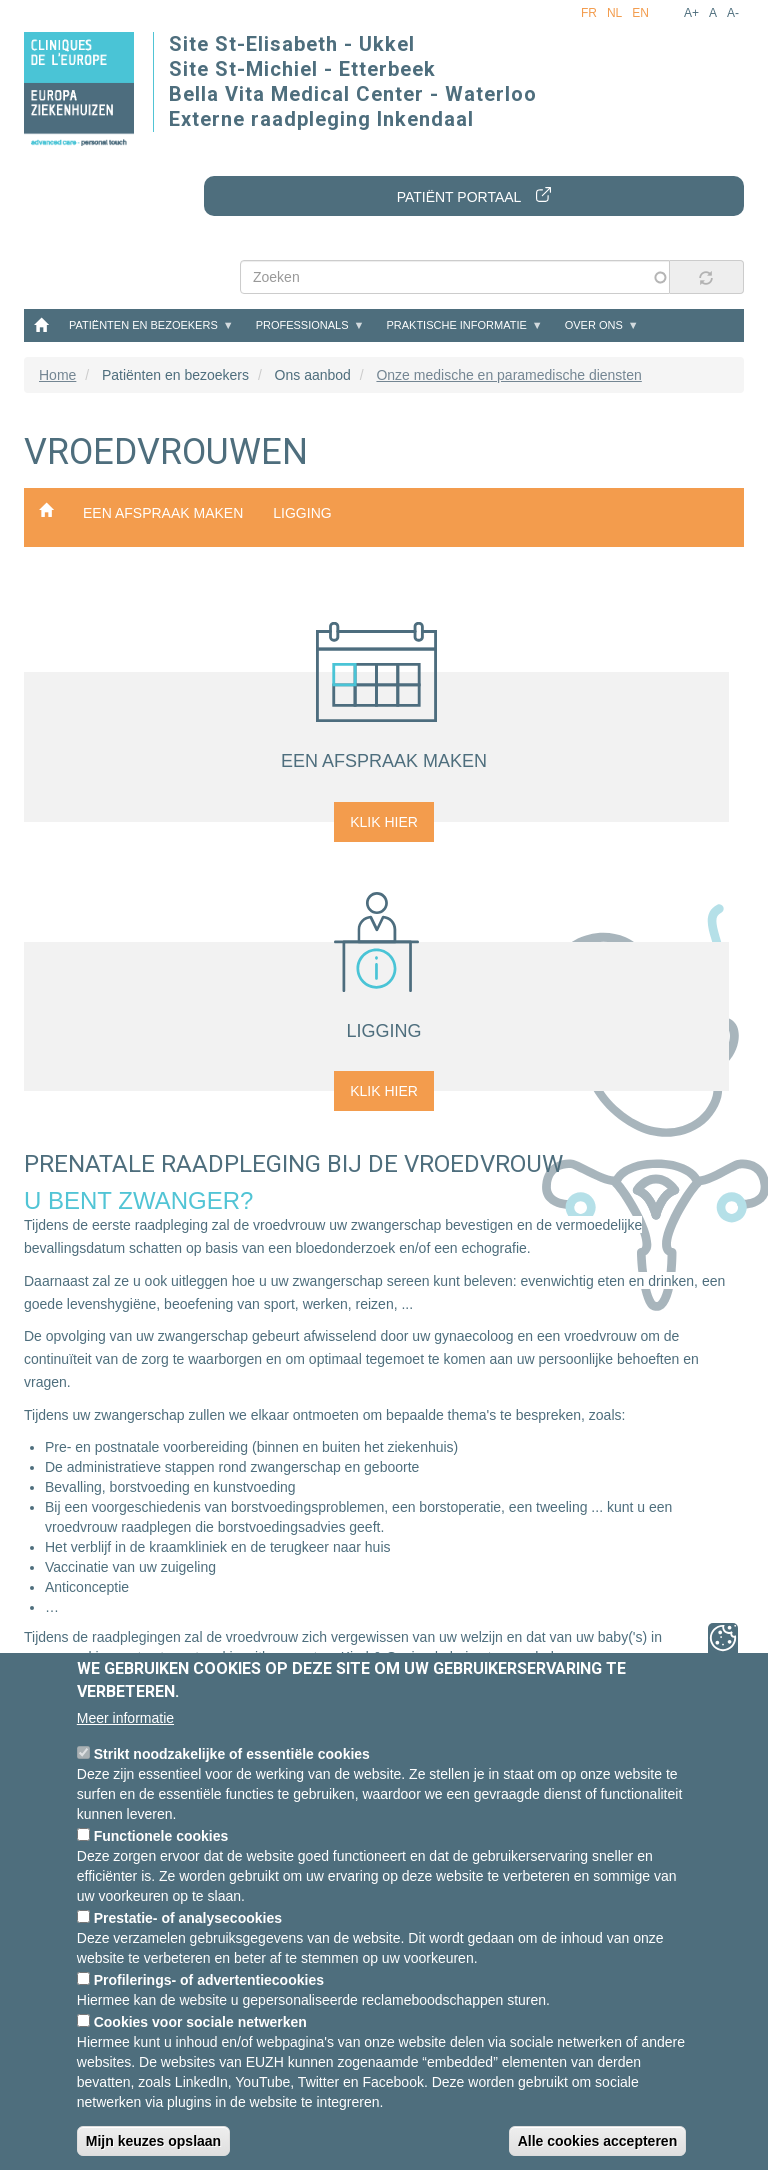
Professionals (302, 325)
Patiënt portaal (459, 197)
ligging (302, 513)
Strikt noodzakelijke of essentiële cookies (232, 1754)
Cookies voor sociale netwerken (200, 2022)
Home (41, 324)
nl (614, 13)
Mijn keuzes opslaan (153, 2141)
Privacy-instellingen (723, 1638)
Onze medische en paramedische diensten (508, 375)
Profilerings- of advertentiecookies (209, 1980)
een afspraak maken (163, 513)
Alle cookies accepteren (598, 2141)
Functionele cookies (161, 1836)
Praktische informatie (456, 325)
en (640, 13)
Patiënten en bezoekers (143, 325)
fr (589, 13)
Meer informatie (125, 1718)
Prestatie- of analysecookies (188, 1918)
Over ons (594, 325)
